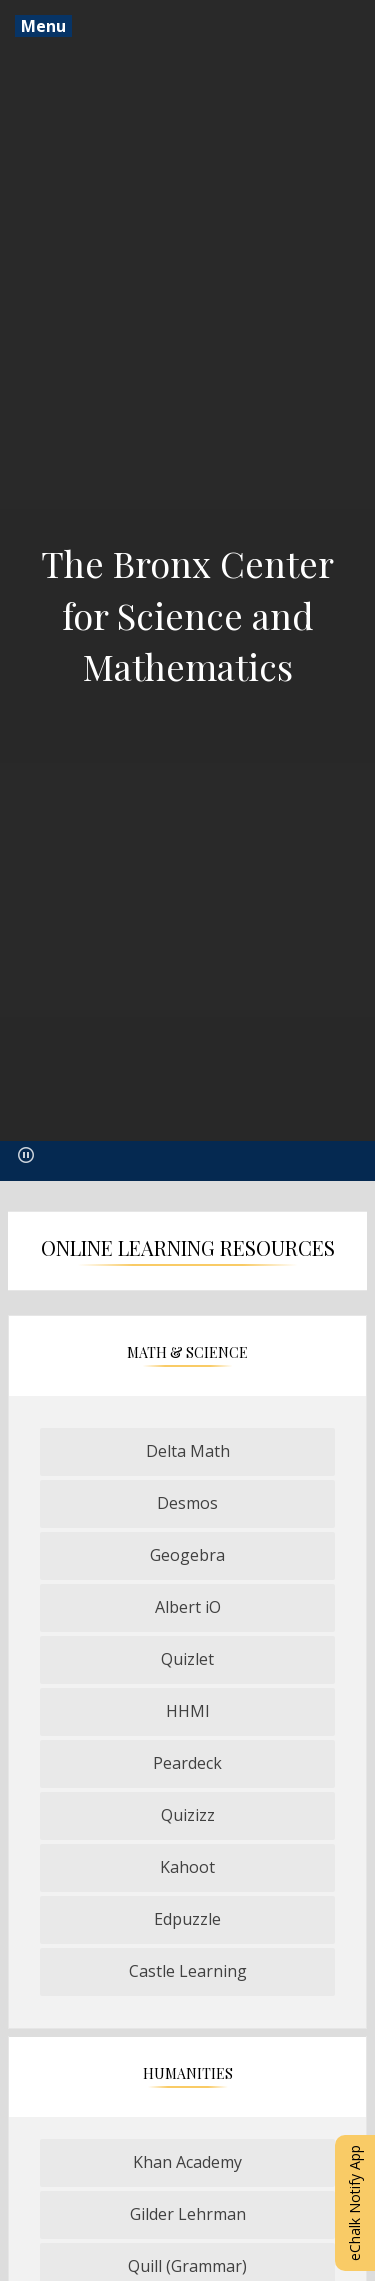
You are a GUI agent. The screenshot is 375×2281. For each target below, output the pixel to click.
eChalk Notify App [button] (354, 2203)
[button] (26, 1155)
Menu (43, 26)
